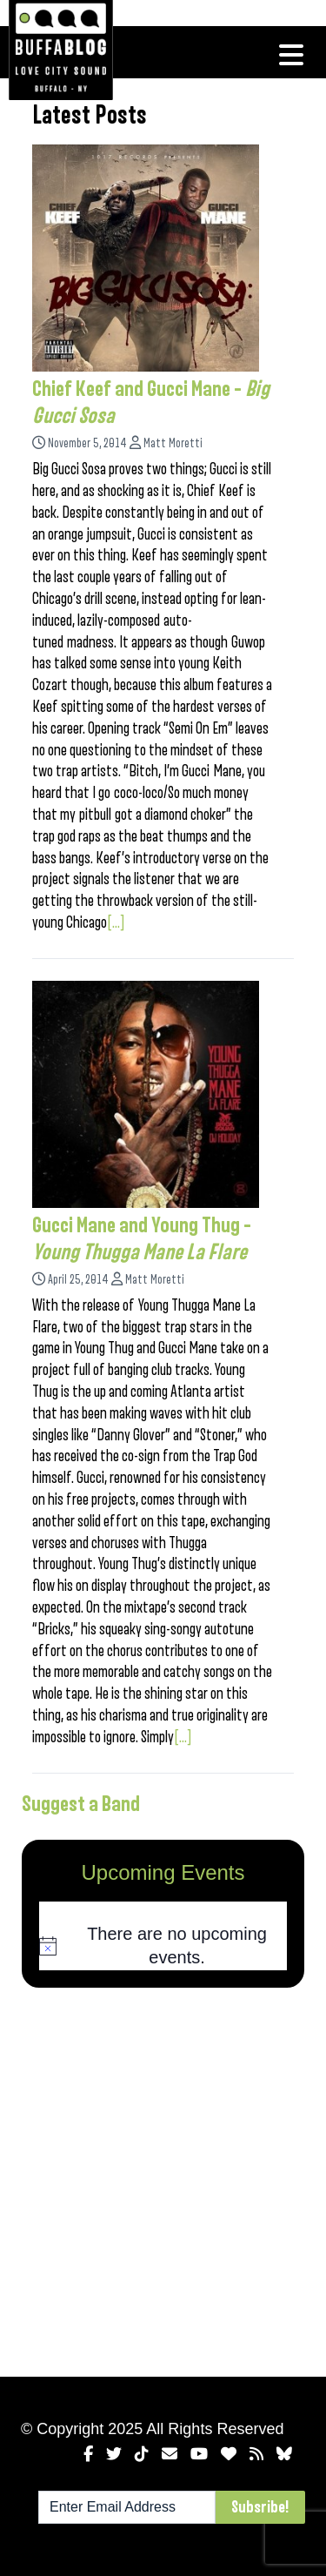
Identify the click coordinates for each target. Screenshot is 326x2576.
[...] (116, 922)
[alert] (163, 1946)
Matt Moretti (173, 443)
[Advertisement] (163, 2179)
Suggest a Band (81, 1804)
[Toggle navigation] (291, 55)
